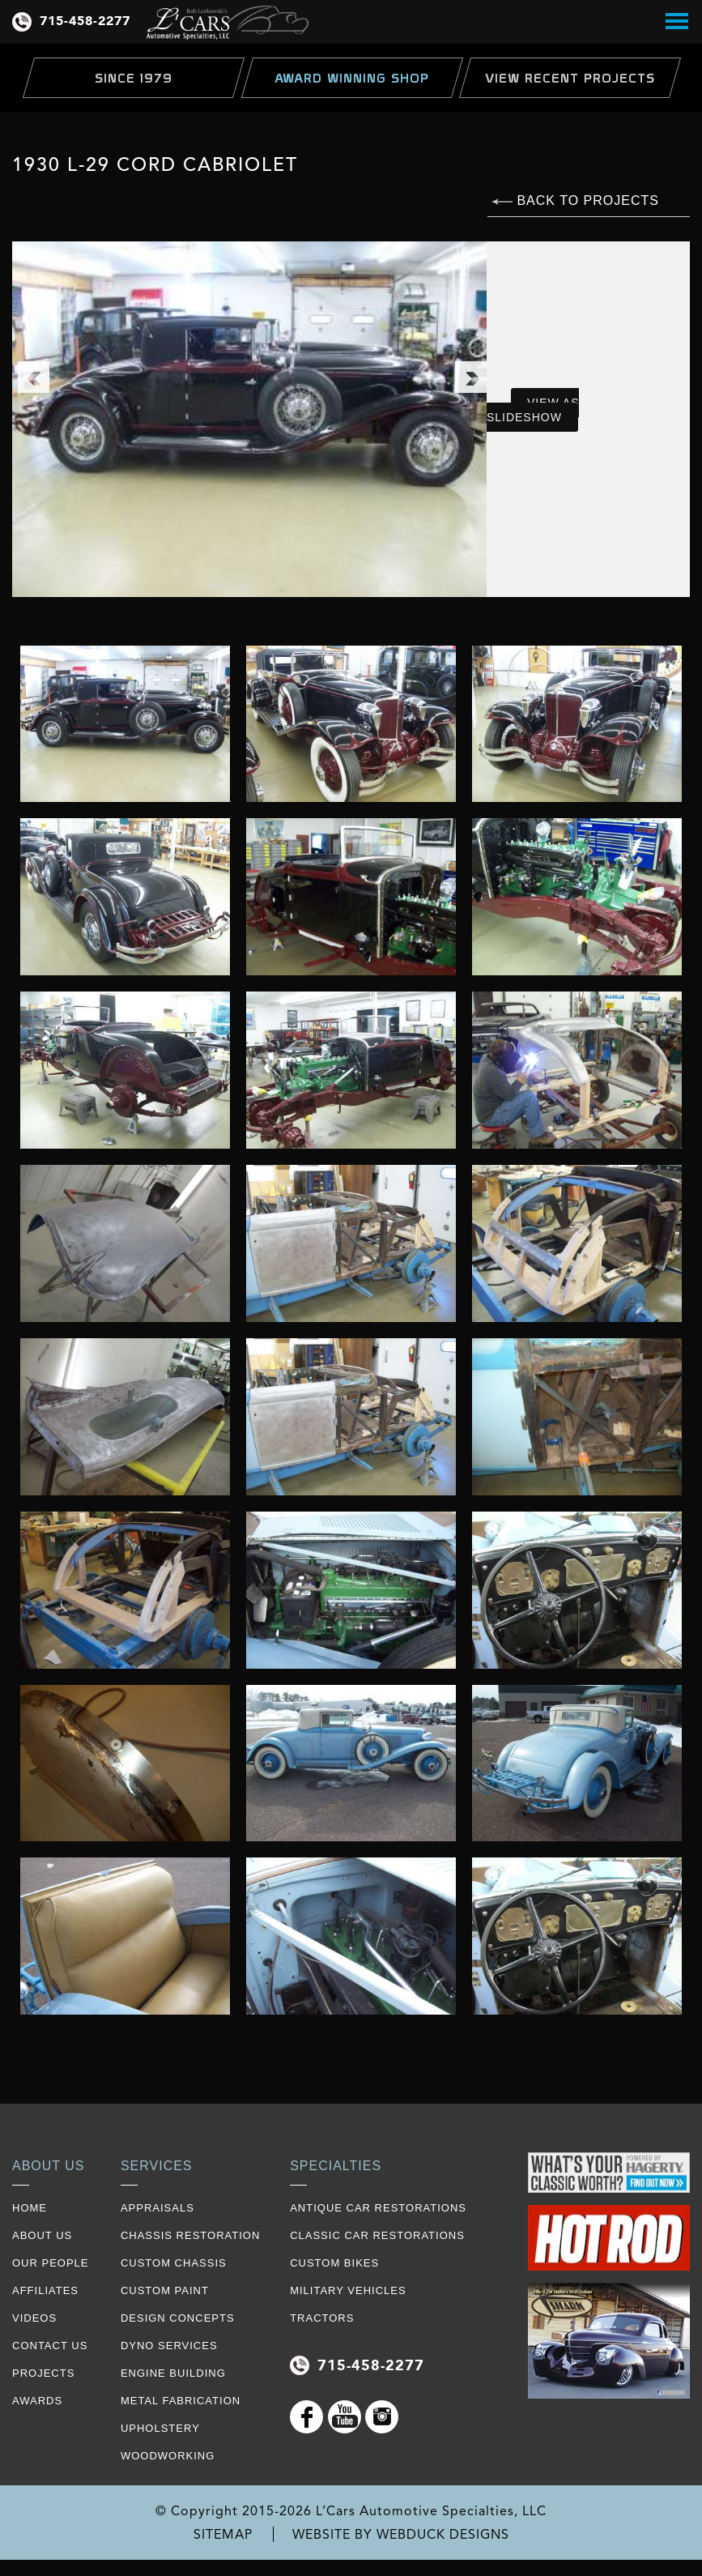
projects (43, 2373)
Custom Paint (165, 2290)
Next (470, 376)
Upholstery (160, 2428)
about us (42, 2235)
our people (50, 2263)
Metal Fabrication (180, 2401)
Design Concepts (178, 2318)
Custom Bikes (334, 2263)
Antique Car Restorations (378, 2208)
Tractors (322, 2318)
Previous (33, 376)
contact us (49, 2345)
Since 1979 (133, 78)
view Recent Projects (570, 78)
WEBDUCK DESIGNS (443, 2534)
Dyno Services (169, 2345)
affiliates (45, 2290)
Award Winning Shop (351, 78)
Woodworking (168, 2456)
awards (37, 2401)
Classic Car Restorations (377, 2235)
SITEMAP (223, 2534)
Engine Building (173, 2373)
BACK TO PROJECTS (575, 200)
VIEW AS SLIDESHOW (533, 410)
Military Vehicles (348, 2290)
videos (34, 2318)
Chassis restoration (190, 2235)
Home (29, 2208)
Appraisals (157, 2208)
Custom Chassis (174, 2263)
